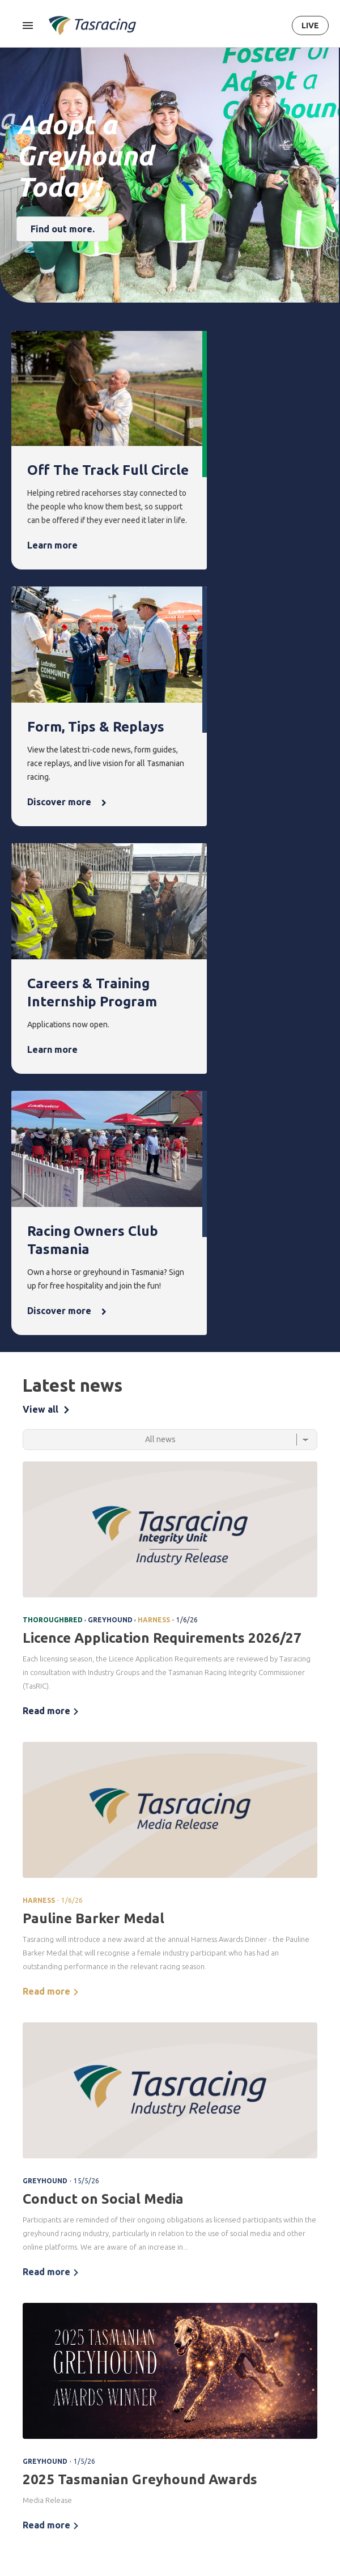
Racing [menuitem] (24, 2307)
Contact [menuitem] (293, 2417)
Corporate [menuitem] (28, 2437)
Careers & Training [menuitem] (26, 2502)
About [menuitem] (23, 2417)
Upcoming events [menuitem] (187, 2333)
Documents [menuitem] (29, 2476)
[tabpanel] (170, 1510)
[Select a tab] (170, 952)
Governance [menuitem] (30, 2456)
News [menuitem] (234, 2307)
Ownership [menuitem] (28, 2384)
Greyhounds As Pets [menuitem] (301, 2347)
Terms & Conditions (146, 2239)
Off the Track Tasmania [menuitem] (299, 2380)
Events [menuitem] (184, 2307)
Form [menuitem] (74, 2307)
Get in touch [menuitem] (297, 2437)
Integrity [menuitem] (135, 2307)
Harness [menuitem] (23, 2346)
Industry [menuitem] (24, 2528)
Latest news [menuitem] (243, 2327)
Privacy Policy (203, 2239)
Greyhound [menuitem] (28, 2365)
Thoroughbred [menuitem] (34, 2327)
